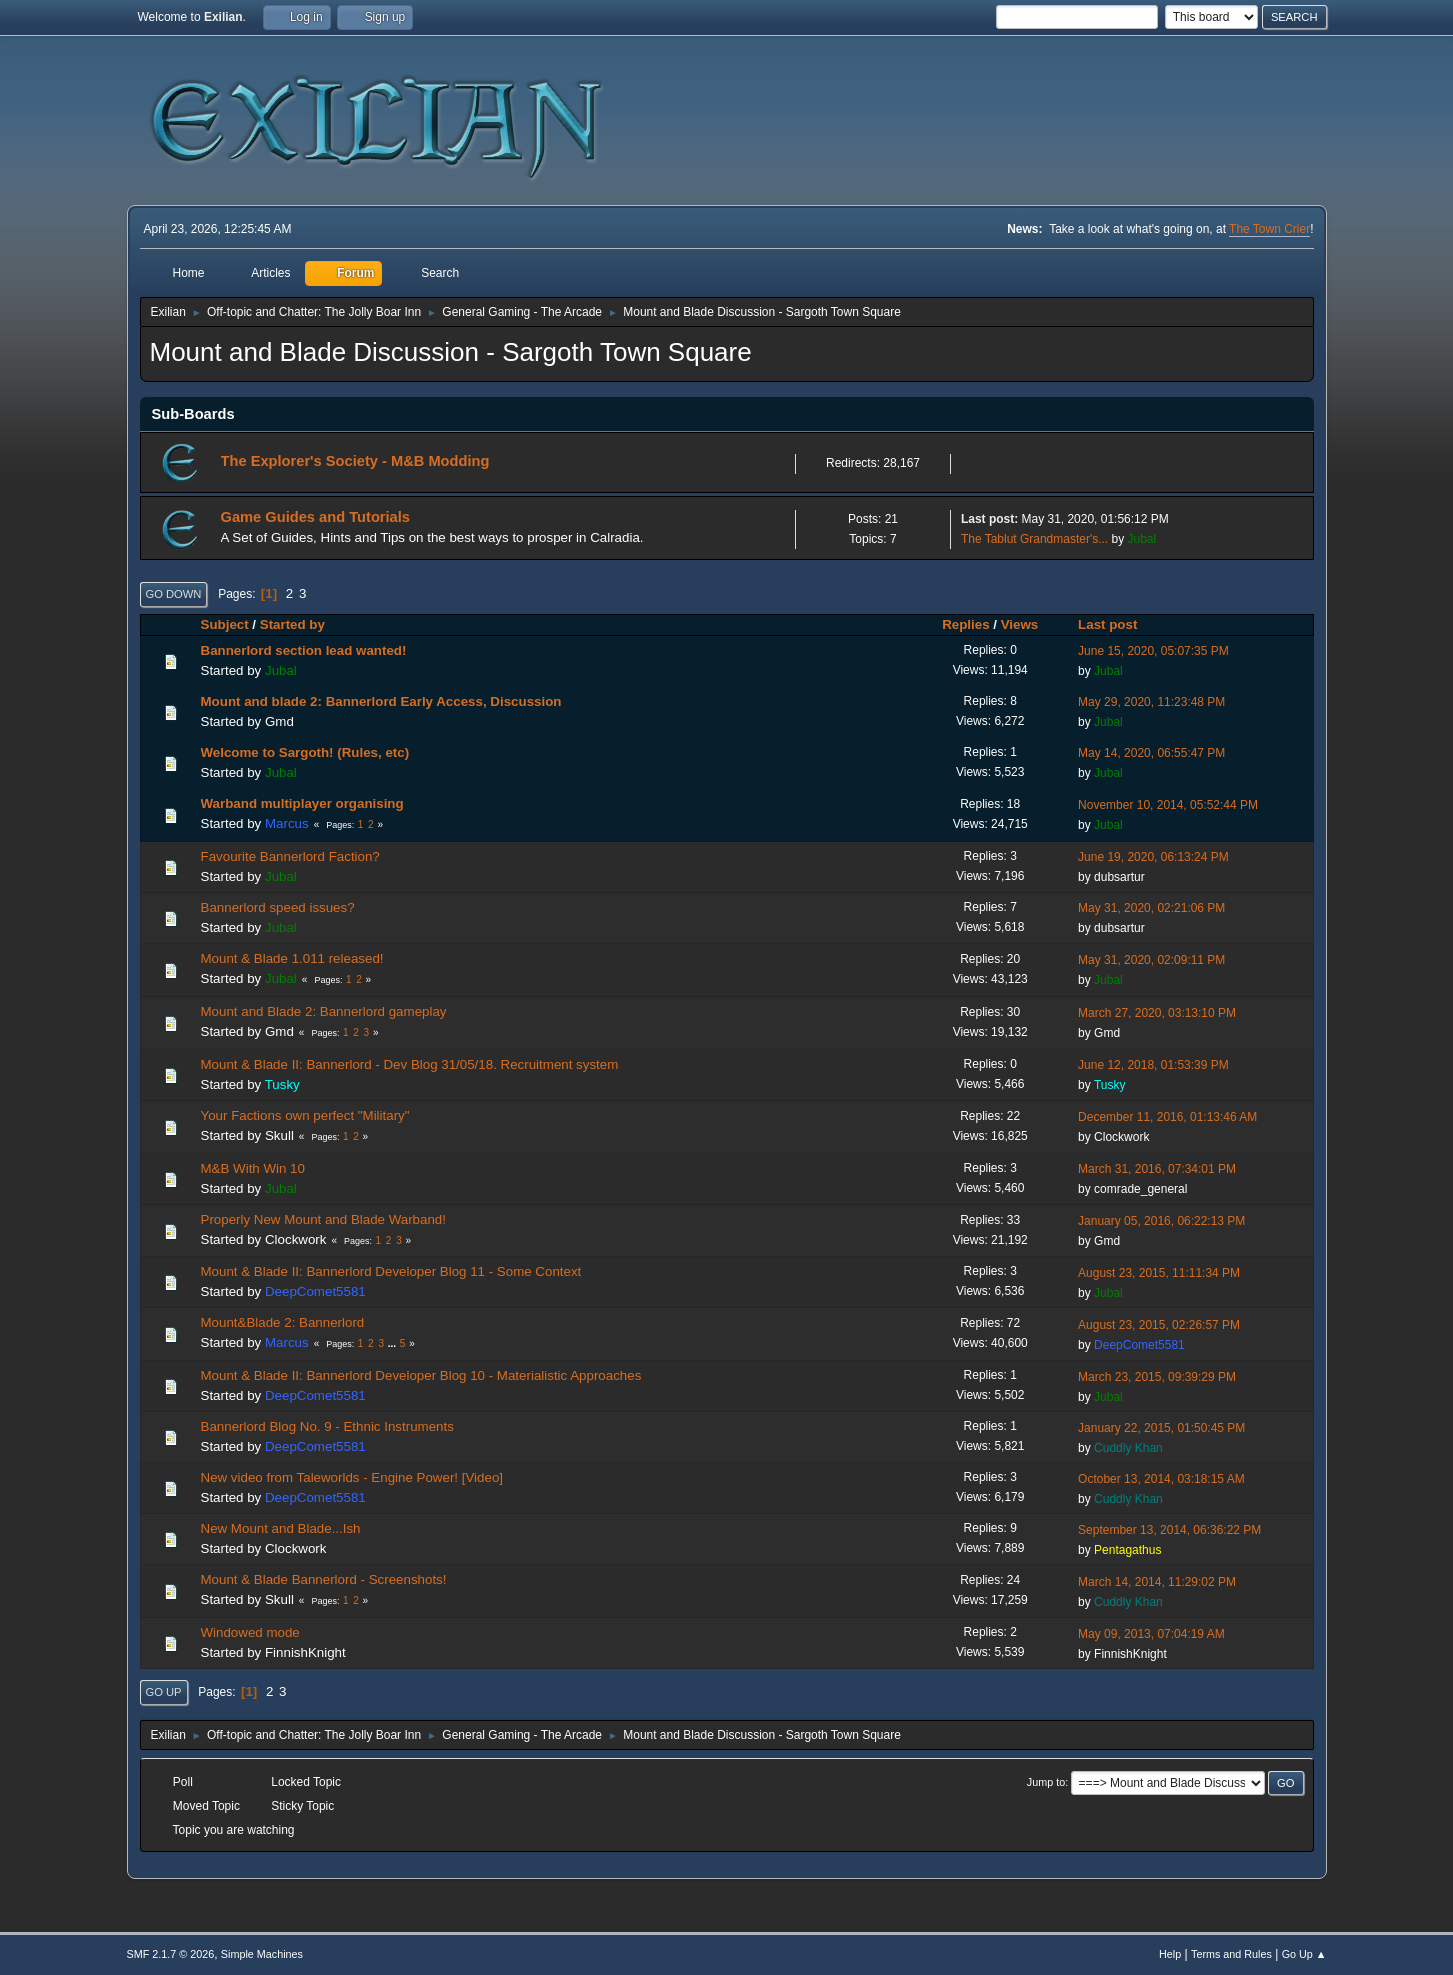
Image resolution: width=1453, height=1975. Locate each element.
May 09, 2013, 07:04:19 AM (1151, 1634)
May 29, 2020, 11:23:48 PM (1151, 702)
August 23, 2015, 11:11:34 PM (1159, 1273)
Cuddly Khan (1128, 1448)
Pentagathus (1127, 1550)
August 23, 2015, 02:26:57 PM (1159, 1325)
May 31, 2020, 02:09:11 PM (1151, 960)
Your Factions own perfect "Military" (305, 1115)
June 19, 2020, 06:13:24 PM (1153, 857)
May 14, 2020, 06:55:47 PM (1151, 753)
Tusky (282, 1084)
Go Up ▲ (1304, 1954)
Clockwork (1121, 1137)
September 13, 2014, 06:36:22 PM (1169, 1530)
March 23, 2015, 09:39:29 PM (1157, 1377)
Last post (1116, 624)
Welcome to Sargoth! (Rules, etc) (305, 752)
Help (1170, 1954)
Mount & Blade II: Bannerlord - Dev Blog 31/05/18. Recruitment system (410, 1064)
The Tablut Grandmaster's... (1034, 539)
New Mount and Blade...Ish (281, 1528)
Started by (292, 624)
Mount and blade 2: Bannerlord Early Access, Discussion (381, 701)
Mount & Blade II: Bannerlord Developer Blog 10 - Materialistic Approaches (421, 1375)
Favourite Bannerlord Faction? (290, 856)
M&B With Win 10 (253, 1168)
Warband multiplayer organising (302, 803)
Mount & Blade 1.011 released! (292, 958)
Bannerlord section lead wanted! (304, 650)
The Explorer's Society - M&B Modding (355, 461)
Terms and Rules (1231, 1954)
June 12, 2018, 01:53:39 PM (1153, 1065)
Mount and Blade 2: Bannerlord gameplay (324, 1011)
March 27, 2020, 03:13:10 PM (1157, 1013)
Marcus (287, 823)
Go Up (164, 1692)
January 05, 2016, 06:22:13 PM (1161, 1221)
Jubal (1142, 539)
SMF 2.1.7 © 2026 (171, 1954)
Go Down (174, 594)
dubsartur (1119, 877)
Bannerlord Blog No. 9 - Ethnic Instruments (327, 1426)
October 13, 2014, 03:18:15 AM (1161, 1479)
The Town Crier (1269, 229)
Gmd (279, 721)
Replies (965, 624)
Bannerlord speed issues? (278, 907)
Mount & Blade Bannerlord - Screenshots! (324, 1579)
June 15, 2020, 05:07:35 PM (1153, 651)
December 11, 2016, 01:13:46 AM (1167, 1117)
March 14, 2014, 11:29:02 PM (1157, 1582)
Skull (279, 1135)
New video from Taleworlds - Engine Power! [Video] (352, 1477)
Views (1020, 624)
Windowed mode (250, 1632)
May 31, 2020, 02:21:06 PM (1151, 908)
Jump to (1046, 1782)
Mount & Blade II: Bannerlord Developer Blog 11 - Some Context (391, 1271)
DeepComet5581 (315, 1291)
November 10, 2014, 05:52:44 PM (1168, 805)
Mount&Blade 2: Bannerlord (283, 1322)
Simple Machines (262, 1954)
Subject (225, 624)
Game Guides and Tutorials (316, 517)
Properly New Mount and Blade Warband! (323, 1219)
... (393, 1343)
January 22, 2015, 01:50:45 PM (1161, 1428)
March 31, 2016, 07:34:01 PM (1157, 1169)
